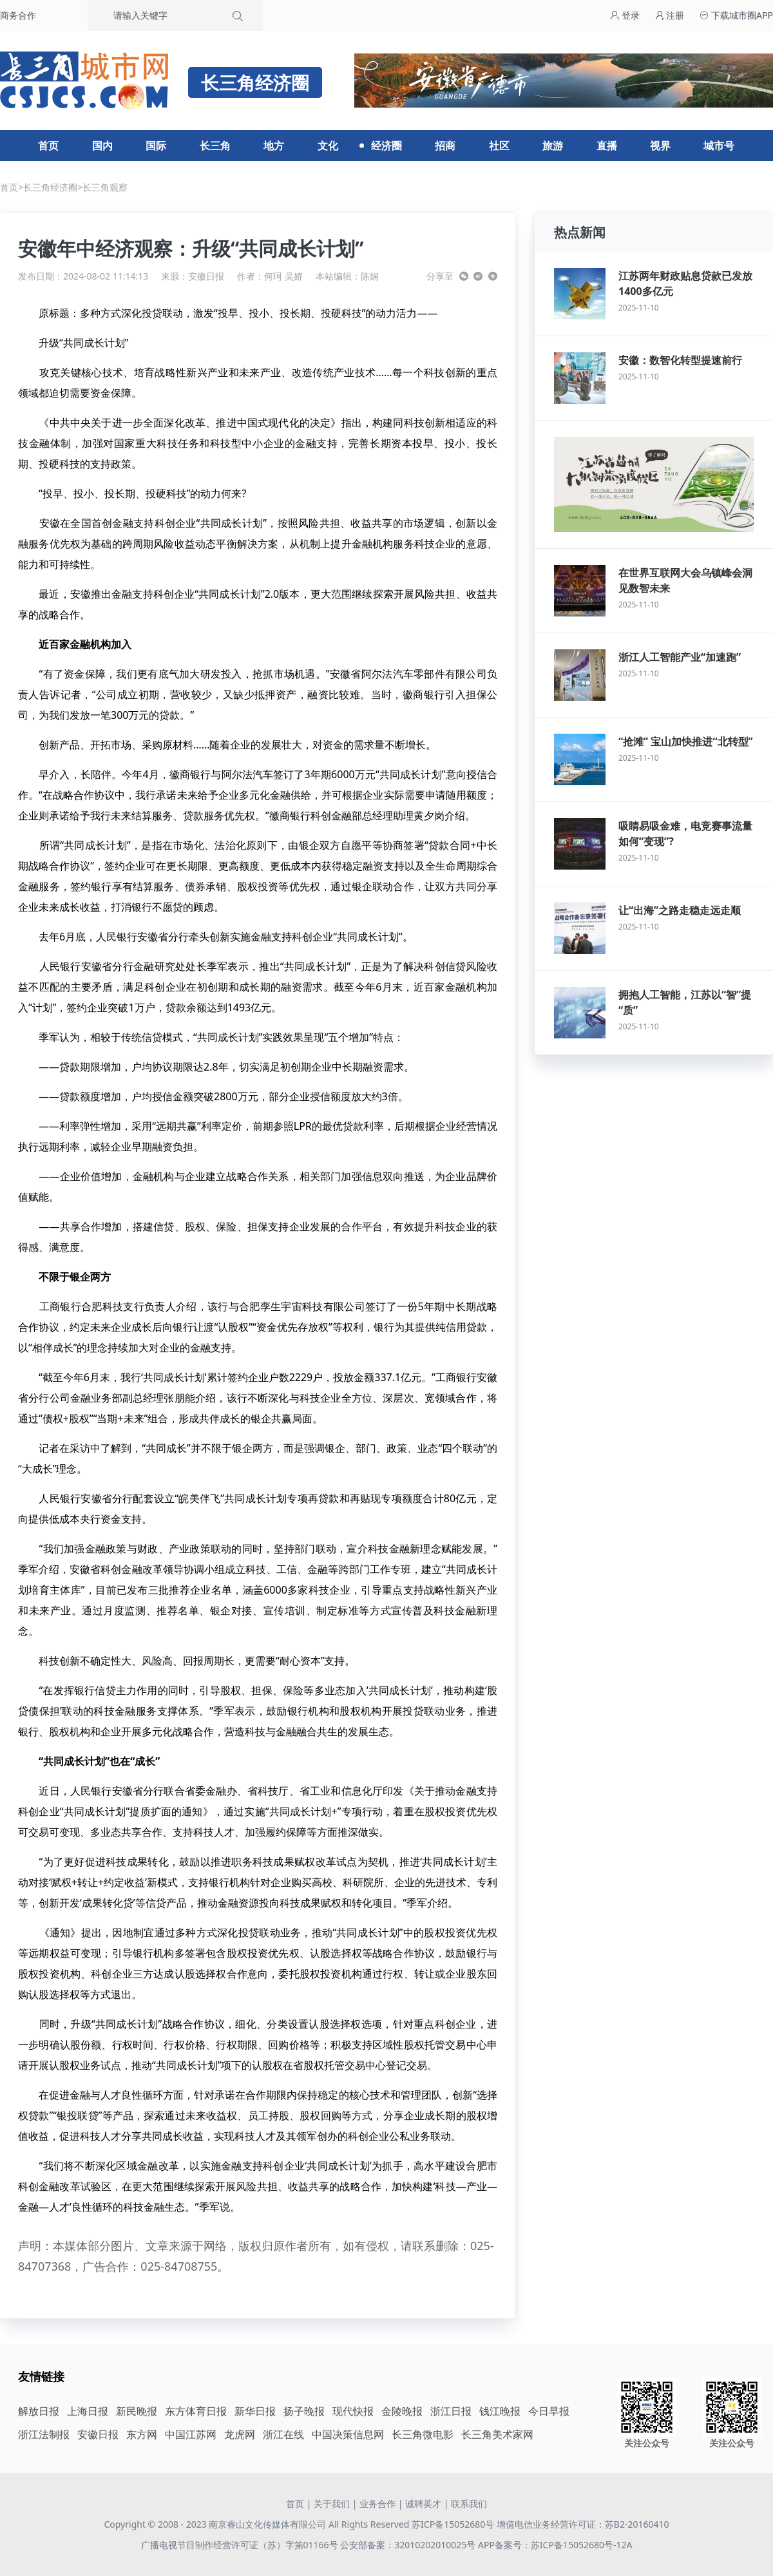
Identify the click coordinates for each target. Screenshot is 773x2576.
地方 (273, 145)
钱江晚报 (499, 2411)
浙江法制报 (44, 2434)
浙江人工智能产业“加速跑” (679, 657)
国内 (102, 145)
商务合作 (18, 15)
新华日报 (255, 2411)
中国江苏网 (190, 2434)
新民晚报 (136, 2411)
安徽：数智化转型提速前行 (680, 360)
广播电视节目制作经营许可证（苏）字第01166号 (241, 2545)
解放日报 (38, 2411)
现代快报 (353, 2411)
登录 (625, 15)
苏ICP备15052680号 (453, 2524)
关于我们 (332, 2503)
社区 (499, 145)
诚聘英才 (423, 2503)
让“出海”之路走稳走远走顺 (679, 910)
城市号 (718, 145)
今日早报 (548, 2411)
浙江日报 (451, 2411)
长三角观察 (105, 187)
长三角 (215, 145)
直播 (606, 145)
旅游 (552, 145)
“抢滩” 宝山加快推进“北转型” (685, 741)
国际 (156, 145)
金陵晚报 (402, 2411)
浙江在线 (283, 2434)
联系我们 (469, 2503)
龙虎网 (239, 2434)
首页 (48, 145)
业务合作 (377, 2503)
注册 (670, 15)
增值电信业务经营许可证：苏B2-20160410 (583, 2524)
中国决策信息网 (348, 2434)
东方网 (141, 2434)
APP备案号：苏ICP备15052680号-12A (555, 2545)
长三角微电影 (422, 2434)
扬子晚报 (304, 2411)
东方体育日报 (196, 2411)
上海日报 (87, 2411)
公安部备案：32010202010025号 (409, 2545)
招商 (445, 145)
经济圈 (386, 145)
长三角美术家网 (497, 2434)
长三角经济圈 (50, 187)
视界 (660, 145)
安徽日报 (206, 276)
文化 (328, 145)
